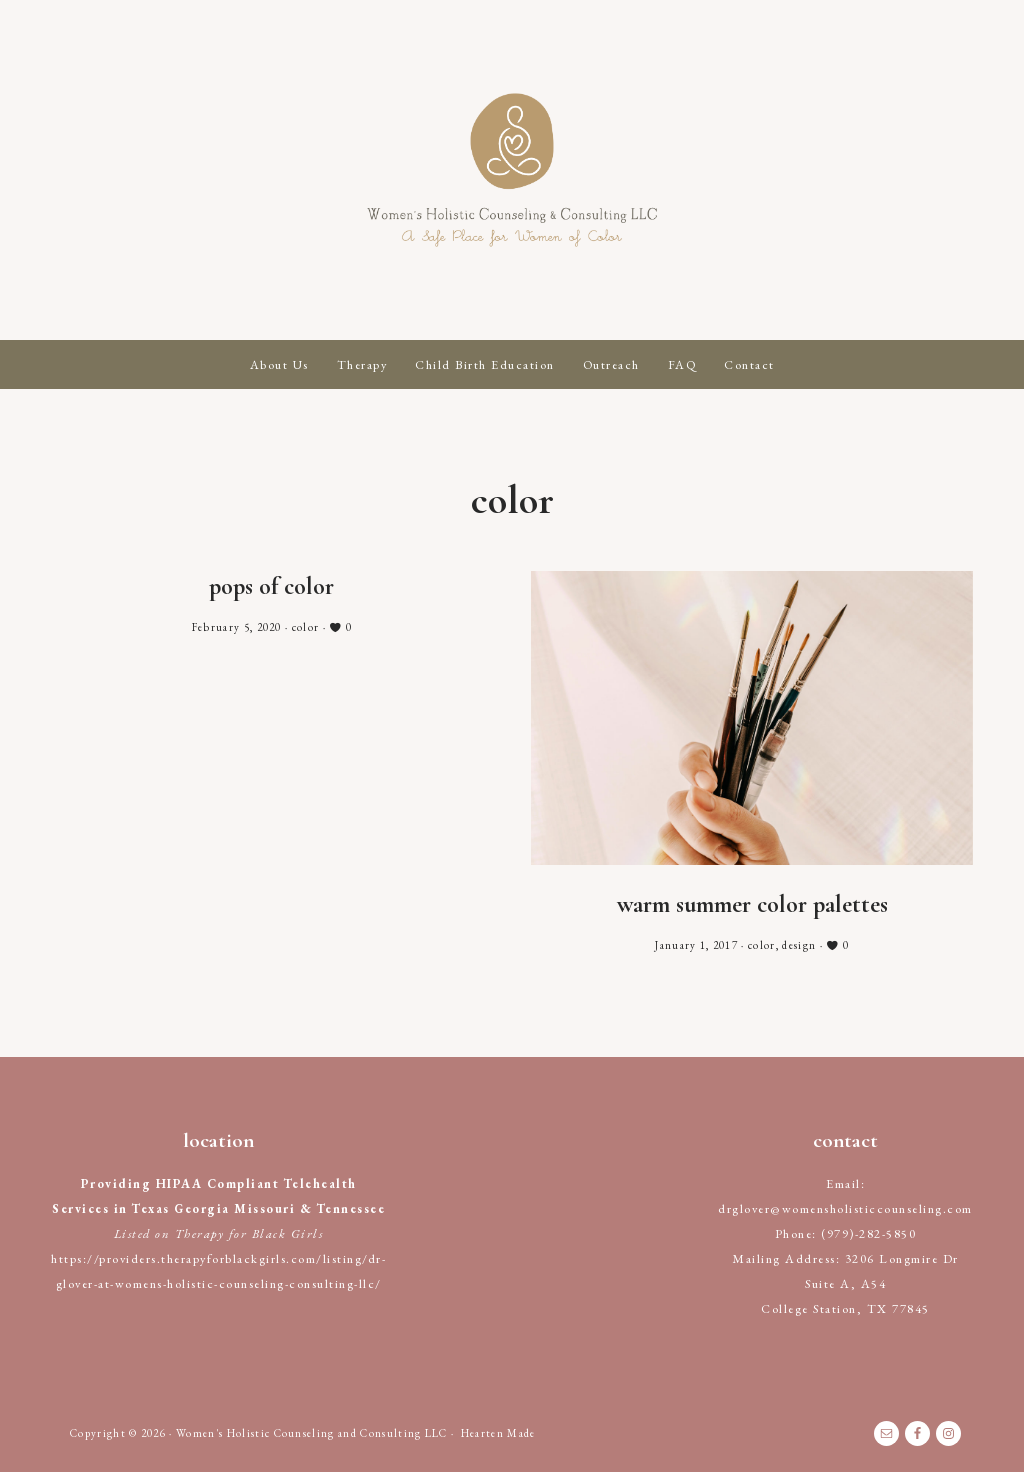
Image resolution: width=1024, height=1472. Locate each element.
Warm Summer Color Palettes (752, 904)
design (799, 945)
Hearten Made (498, 1433)
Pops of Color (271, 586)
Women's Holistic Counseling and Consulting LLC (512, 170)
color (306, 627)
